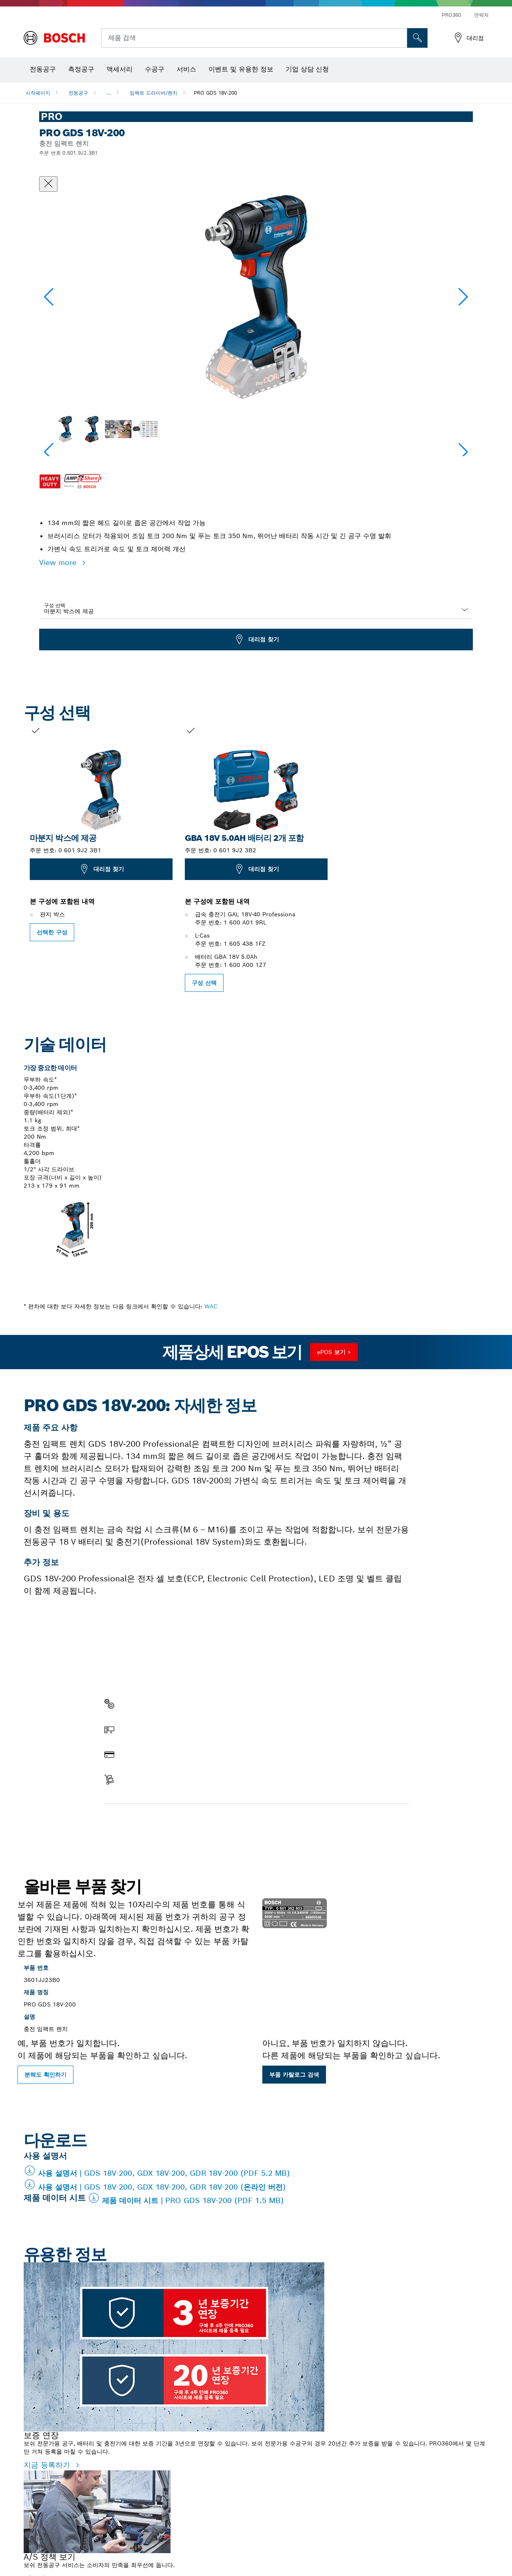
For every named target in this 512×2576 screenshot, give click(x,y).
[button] (463, 297)
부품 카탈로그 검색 (294, 2074)
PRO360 (451, 15)
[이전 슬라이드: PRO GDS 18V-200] (11, 858)
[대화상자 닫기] (48, 184)
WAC (210, 1306)
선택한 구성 (52, 932)
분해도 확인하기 (45, 2074)
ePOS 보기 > (334, 1352)
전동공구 (78, 93)
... (108, 93)
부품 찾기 (122, 1820)
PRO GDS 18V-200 (215, 93)
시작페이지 (38, 93)
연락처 (481, 15)
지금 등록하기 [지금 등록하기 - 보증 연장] (48, 2465)
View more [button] (59, 562)
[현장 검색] (417, 38)
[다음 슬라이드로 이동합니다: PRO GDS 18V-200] (501, 858)
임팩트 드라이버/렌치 (153, 93)
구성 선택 (54, 605)
